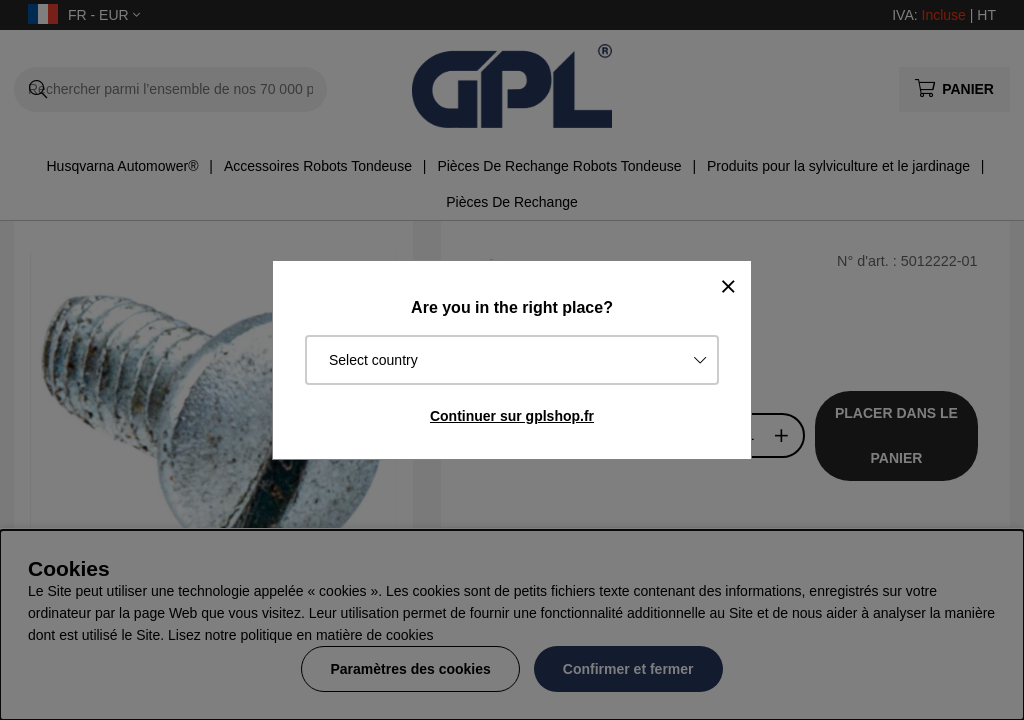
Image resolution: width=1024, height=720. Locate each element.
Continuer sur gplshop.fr (512, 416)
